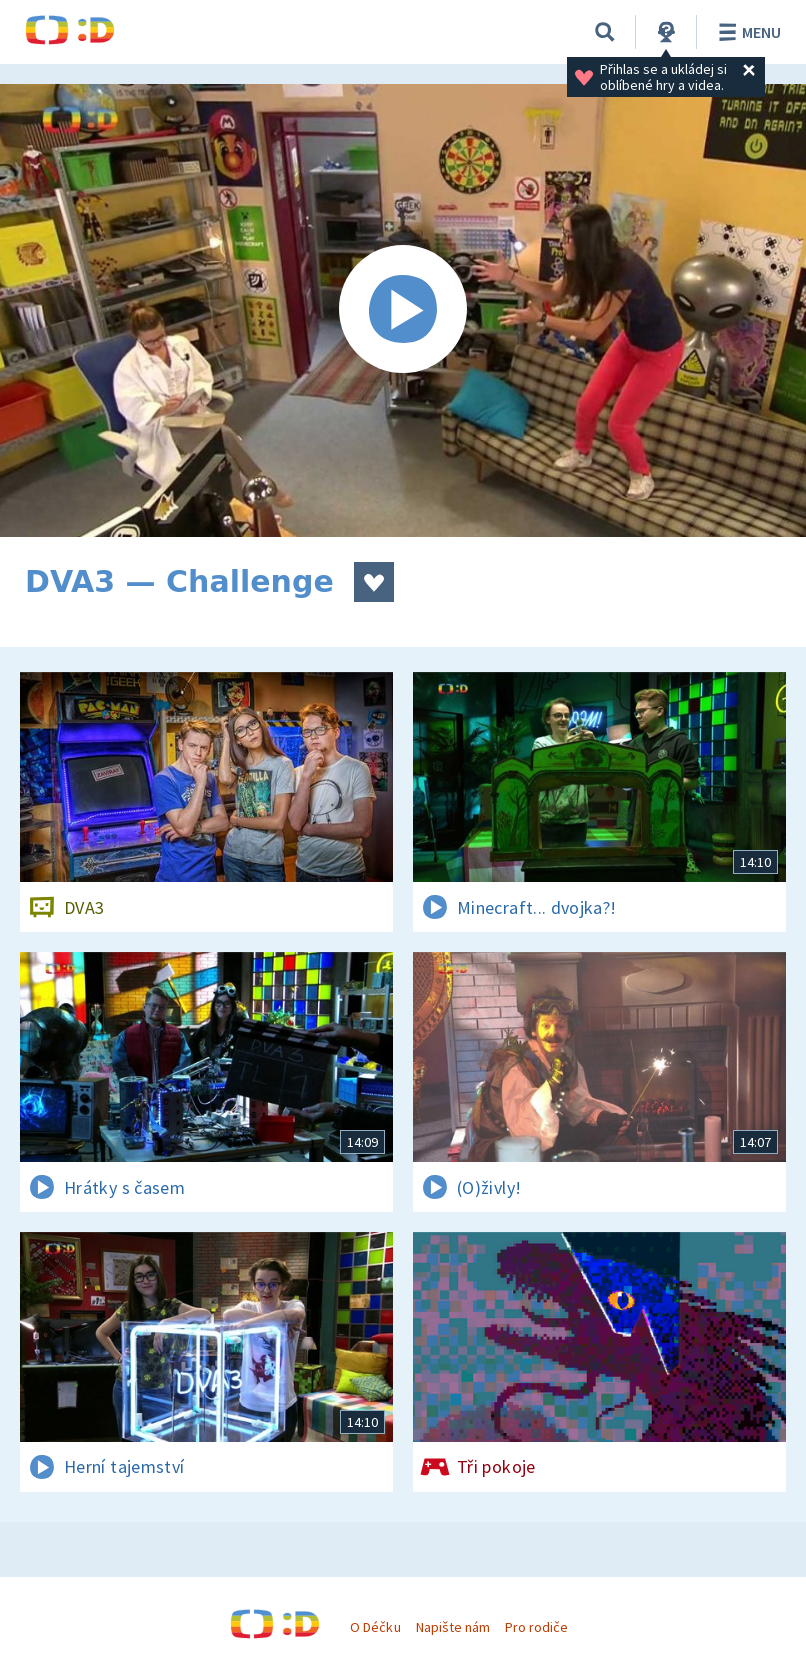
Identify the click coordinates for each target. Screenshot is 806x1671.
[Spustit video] (403, 310)
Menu (746, 32)
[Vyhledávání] (605, 32)
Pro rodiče (536, 1627)
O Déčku (375, 1627)
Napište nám (453, 1627)
